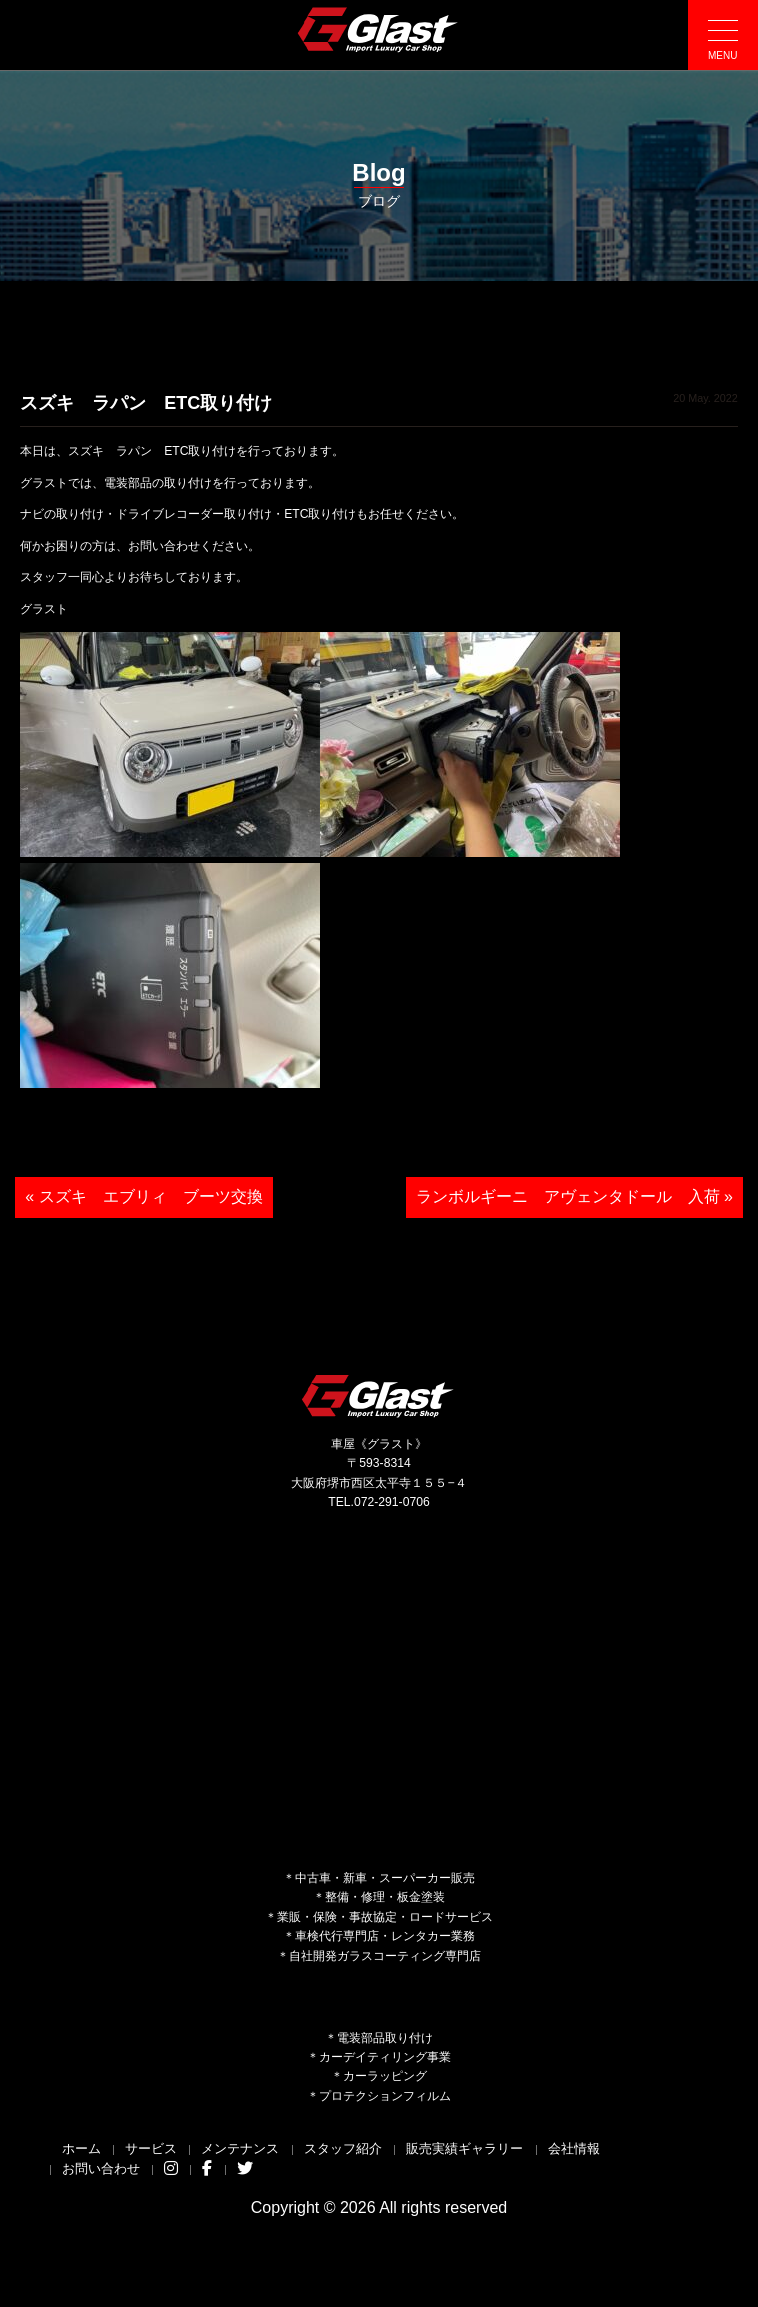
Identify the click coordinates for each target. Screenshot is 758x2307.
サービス (151, 2148)
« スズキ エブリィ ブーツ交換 (143, 1196)
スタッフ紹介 (343, 2148)
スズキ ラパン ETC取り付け (146, 403)
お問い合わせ (101, 2168)
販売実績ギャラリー (464, 2148)
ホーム (81, 2148)
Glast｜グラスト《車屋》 (379, 29)
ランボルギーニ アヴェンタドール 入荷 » (574, 1196)
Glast (379, 1395)
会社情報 (574, 2148)
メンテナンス (240, 2148)
